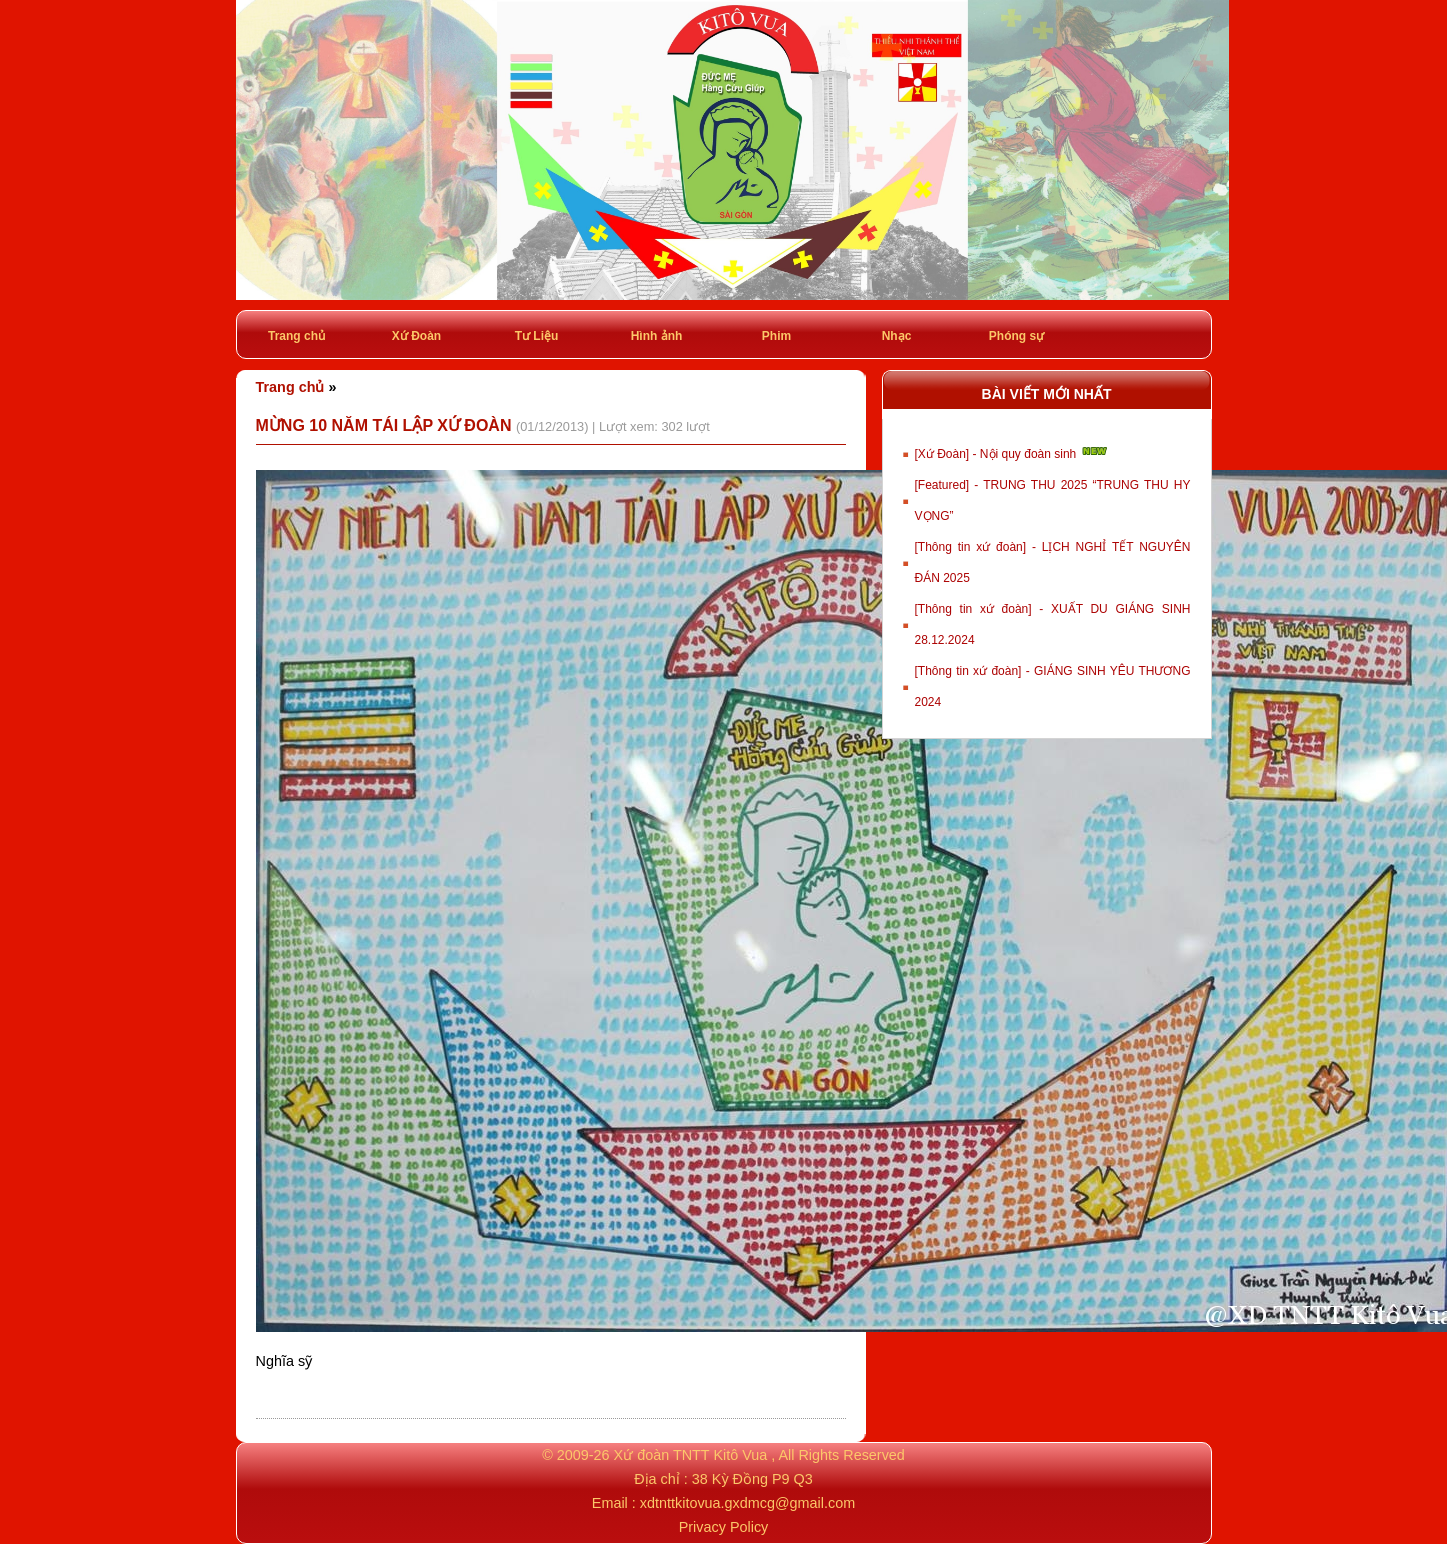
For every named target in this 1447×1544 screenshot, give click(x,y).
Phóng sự (1016, 336)
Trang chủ (296, 336)
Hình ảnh (657, 336)
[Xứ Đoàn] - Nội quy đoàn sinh (1012, 452)
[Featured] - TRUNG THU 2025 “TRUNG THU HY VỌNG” (1053, 500)
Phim (776, 336)
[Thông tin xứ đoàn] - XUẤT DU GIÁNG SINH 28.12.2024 (1053, 624)
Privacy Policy (724, 1527)
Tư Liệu (537, 336)
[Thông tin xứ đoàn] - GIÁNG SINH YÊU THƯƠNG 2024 (1053, 686)
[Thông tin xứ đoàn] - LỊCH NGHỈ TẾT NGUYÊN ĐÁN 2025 (1053, 562)
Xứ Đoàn (416, 336)
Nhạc (897, 336)
